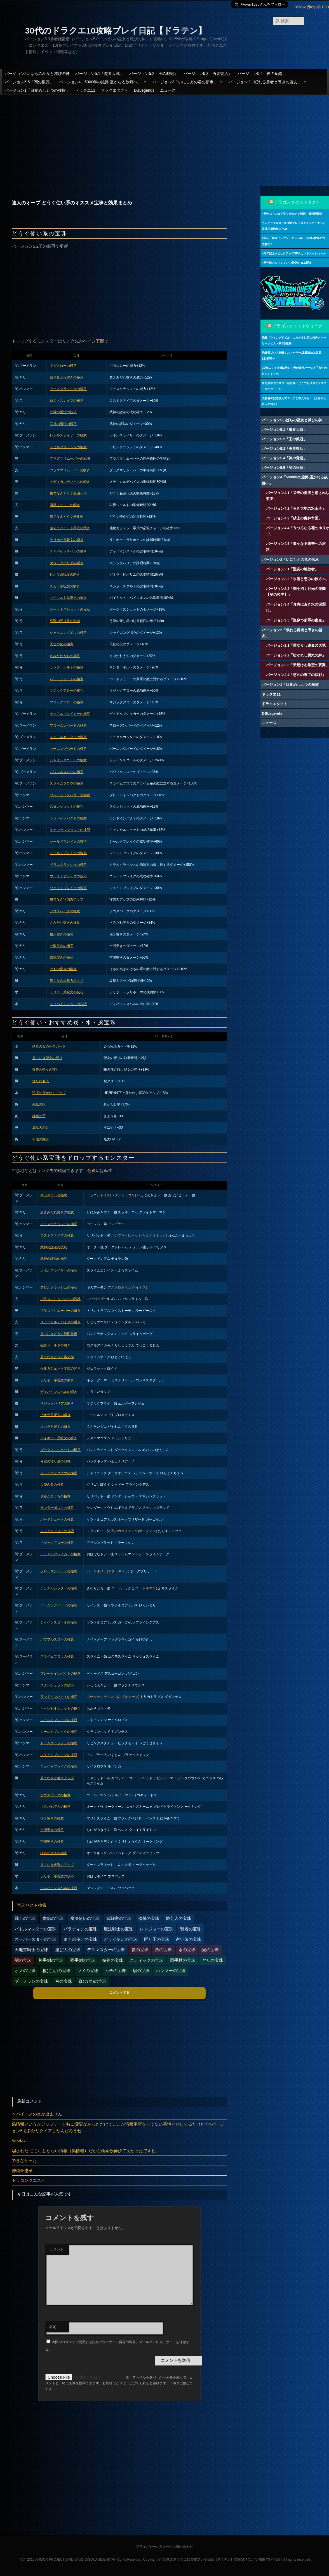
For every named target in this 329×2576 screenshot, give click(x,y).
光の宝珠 (210, 1949)
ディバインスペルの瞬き (68, 551)
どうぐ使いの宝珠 (120, 1939)
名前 (53, 2327)
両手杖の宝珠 (182, 1960)
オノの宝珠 (25, 1970)
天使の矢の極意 (61, 644)
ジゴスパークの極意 (65, 911)
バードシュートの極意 (66, 679)
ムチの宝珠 (115, 1970)
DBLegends (144, 90)
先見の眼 (39, 1104)
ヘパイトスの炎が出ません (37, 2114)
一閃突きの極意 (61, 946)
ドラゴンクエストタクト (297, 202)
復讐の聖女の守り (45, 1070)
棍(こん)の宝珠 (56, 1970)
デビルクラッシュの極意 (68, 447)
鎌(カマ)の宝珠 (93, 1981)
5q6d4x (18, 2140)
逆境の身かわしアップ (49, 1093)
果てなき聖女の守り (47, 1058)
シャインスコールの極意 (68, 760)
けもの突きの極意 (63, 969)
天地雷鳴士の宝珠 (31, 1949)
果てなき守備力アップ (66, 899)
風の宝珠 (163, 1949)
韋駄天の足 (40, 1127)
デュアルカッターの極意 (68, 737)
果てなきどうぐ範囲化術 (68, 493)
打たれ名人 (40, 1081)
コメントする (119, 1992)
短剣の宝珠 (112, 1960)
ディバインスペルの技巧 (68, 1004)
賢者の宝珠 (190, 1929)
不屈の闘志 (40, 1139)
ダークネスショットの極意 (70, 609)
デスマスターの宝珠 (106, 1949)
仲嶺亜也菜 (22, 2170)
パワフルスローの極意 (66, 772)
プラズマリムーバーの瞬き (70, 470)
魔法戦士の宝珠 (118, 1929)
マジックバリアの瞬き (66, 563)
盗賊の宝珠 (148, 1918)
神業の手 (39, 1116)
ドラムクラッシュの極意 (68, 865)
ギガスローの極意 (63, 366)
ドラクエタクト (114, 90)
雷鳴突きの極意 (61, 957)
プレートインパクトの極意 (70, 795)
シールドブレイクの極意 (68, 853)
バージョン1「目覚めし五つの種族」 (37, 90)
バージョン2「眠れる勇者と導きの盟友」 (268, 82)
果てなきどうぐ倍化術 (66, 517)
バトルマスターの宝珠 (36, 1929)
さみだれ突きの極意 (65, 923)
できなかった (24, 2160)
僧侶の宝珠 (53, 1918)
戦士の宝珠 (25, 1918)
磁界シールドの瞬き (65, 505)
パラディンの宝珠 (80, 1929)
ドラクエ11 (85, 90)
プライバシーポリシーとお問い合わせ (164, 2547)
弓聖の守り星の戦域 (65, 621)
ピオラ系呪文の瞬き (65, 574)
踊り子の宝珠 (156, 1939)
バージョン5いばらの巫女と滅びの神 (37, 73)
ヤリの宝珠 (212, 1960)
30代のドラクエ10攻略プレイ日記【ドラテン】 (115, 30)
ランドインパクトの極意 (68, 818)
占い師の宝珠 (188, 1939)
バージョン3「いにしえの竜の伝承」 (187, 82)
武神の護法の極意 (63, 424)
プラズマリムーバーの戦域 (70, 458)
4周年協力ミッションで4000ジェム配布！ (288, 262)
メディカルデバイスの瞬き (70, 482)
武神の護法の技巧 (63, 412)
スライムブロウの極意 (66, 783)
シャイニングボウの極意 (68, 633)
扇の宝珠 (141, 1970)
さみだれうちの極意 (65, 656)
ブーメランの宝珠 (31, 1981)
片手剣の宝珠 (51, 1960)
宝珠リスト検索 (31, 1905)
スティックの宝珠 (146, 1960)
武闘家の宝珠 (118, 1918)
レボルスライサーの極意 (68, 435)
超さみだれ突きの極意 (66, 377)
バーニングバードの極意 (68, 749)
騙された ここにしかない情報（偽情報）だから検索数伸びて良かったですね (84, 2150)
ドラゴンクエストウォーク (297, 326)
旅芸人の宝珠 (178, 1918)
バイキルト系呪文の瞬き (68, 598)
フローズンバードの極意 (68, 725)
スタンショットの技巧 (66, 807)
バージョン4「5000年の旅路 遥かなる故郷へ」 (103, 82)
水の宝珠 (186, 1949)
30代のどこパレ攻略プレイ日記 (258, 2559)
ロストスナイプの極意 (66, 401)
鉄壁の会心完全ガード (49, 1046)
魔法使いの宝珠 (85, 1918)
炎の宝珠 (139, 1949)
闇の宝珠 (23, 1960)
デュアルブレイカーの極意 (70, 714)
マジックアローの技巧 (66, 691)
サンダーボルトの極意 (66, 667)
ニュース (168, 90)
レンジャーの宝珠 (156, 1929)
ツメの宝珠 (87, 1970)
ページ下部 (93, 341)
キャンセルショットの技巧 (70, 830)
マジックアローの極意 (66, 702)
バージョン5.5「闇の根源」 (29, 82)
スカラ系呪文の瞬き (65, 586)
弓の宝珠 (63, 1981)
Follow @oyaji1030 (311, 6)
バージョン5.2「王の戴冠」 (153, 73)
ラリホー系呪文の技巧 (66, 992)
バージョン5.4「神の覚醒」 (262, 73)
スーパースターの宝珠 (36, 1939)
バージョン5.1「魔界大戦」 (99, 73)
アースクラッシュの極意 (68, 389)
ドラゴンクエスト (28, 2180)
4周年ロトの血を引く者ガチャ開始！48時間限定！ (293, 213)
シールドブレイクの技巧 (68, 841)
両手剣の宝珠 (82, 1960)
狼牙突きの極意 (61, 934)
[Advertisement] (164, 135)
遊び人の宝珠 (67, 1949)
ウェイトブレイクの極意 (68, 888)
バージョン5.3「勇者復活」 (208, 73)
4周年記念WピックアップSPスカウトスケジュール (294, 253)
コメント (56, 2249)
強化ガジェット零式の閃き (70, 528)
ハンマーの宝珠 (170, 1970)
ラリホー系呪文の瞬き (66, 540)
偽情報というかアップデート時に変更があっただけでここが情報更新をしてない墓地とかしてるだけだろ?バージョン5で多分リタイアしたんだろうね (118, 2127)
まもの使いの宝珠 (80, 1939)
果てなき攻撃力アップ (66, 981)
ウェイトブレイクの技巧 (68, 876)
